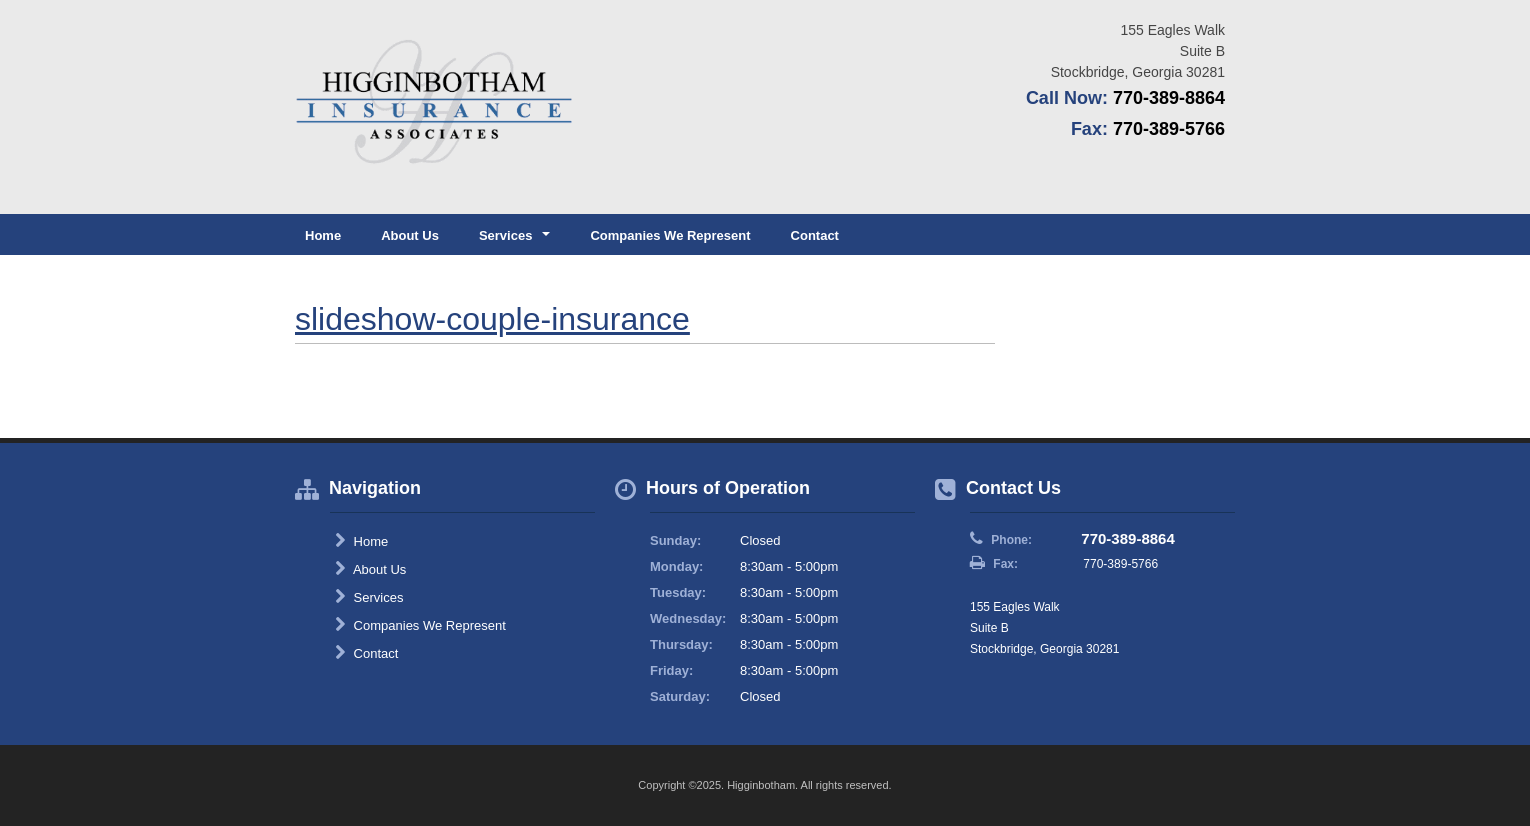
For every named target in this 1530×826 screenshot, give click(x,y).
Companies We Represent (670, 235)
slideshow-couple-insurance (492, 319)
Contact (815, 235)
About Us (410, 235)
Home (323, 235)
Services (369, 597)
